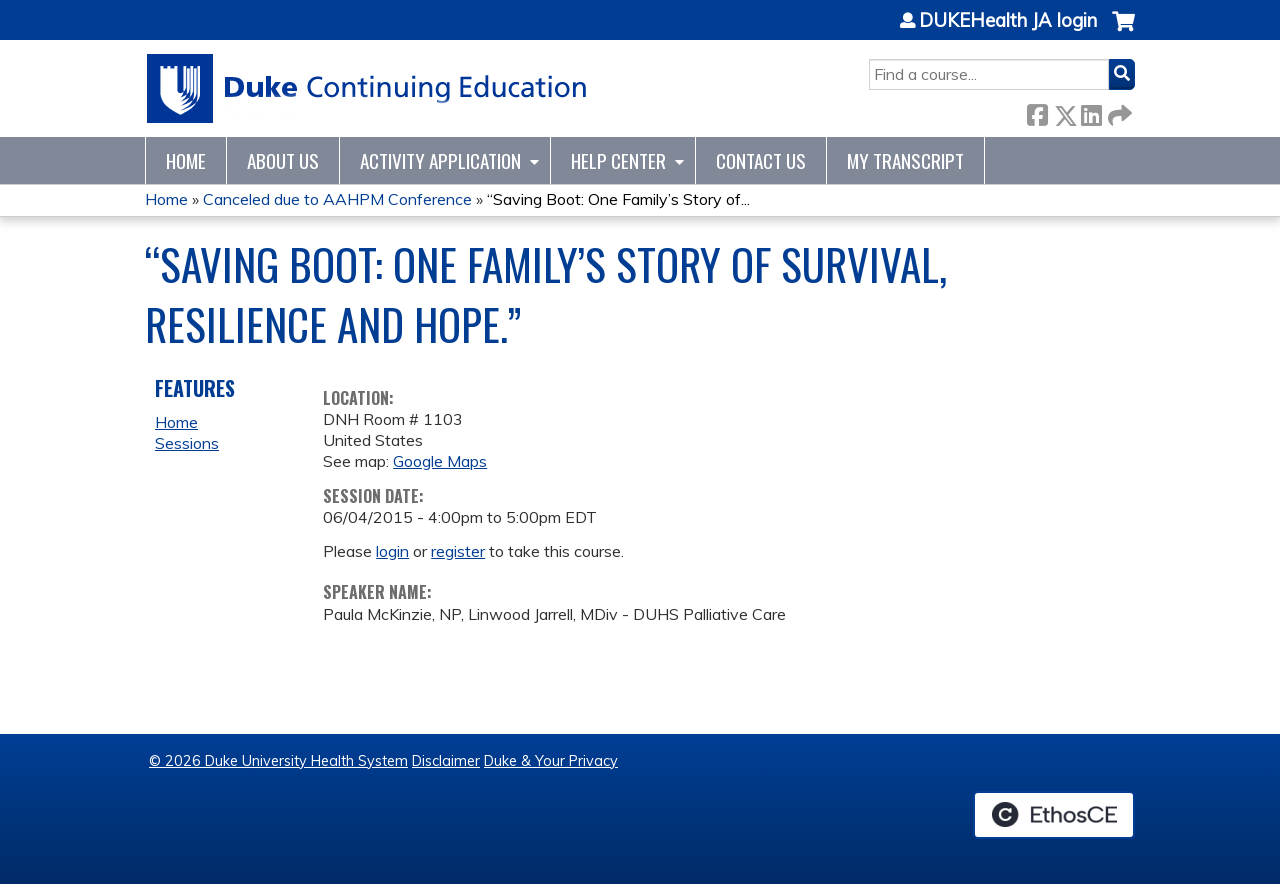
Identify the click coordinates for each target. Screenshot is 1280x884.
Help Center (618, 160)
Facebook (1037, 111)
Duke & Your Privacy (551, 761)
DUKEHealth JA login (1008, 21)
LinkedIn (1091, 111)
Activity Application (440, 160)
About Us (283, 160)
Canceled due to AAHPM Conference (337, 199)
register (458, 551)
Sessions (187, 443)
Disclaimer (446, 761)
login (392, 551)
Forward (1118, 111)
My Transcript (905, 160)
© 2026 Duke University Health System (278, 761)
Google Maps (440, 461)
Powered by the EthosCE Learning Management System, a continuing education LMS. (1054, 815)
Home (186, 160)
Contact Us (761, 160)
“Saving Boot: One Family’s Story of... (618, 199)
